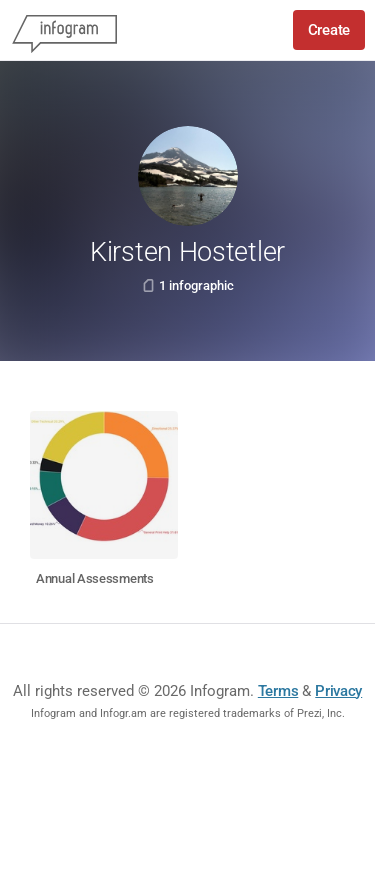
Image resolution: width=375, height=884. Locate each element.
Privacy (338, 691)
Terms (278, 691)
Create (329, 30)
